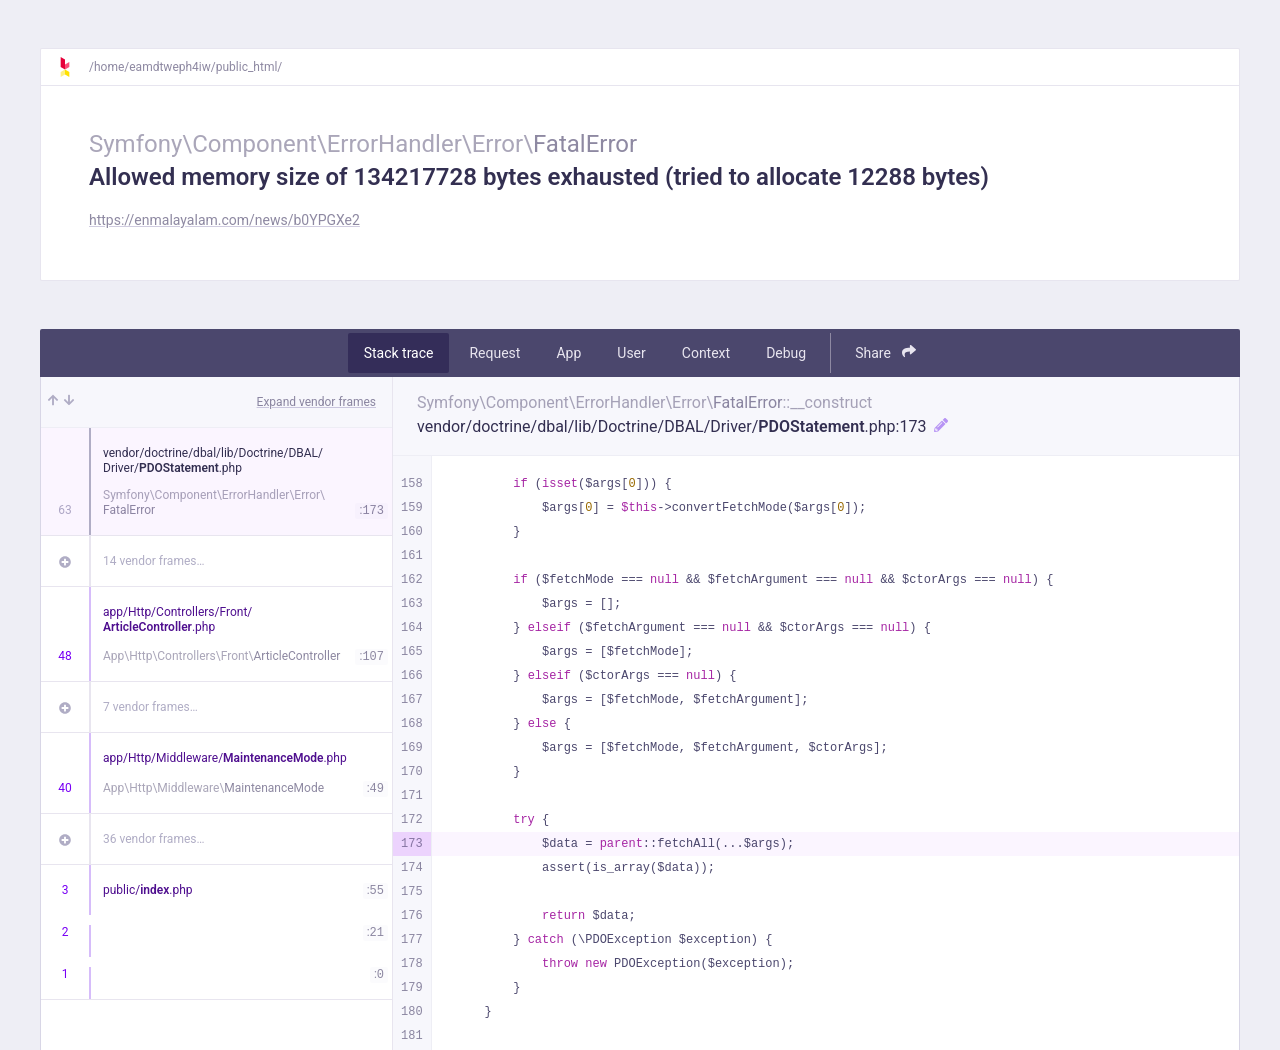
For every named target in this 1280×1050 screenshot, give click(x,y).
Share (885, 352)
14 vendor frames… (153, 561)
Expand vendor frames (316, 402)
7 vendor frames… (150, 707)
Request (494, 353)
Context (706, 353)
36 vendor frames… (153, 839)
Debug (786, 353)
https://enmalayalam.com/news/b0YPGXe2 (224, 220)
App (568, 353)
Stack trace (399, 353)
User (631, 353)
